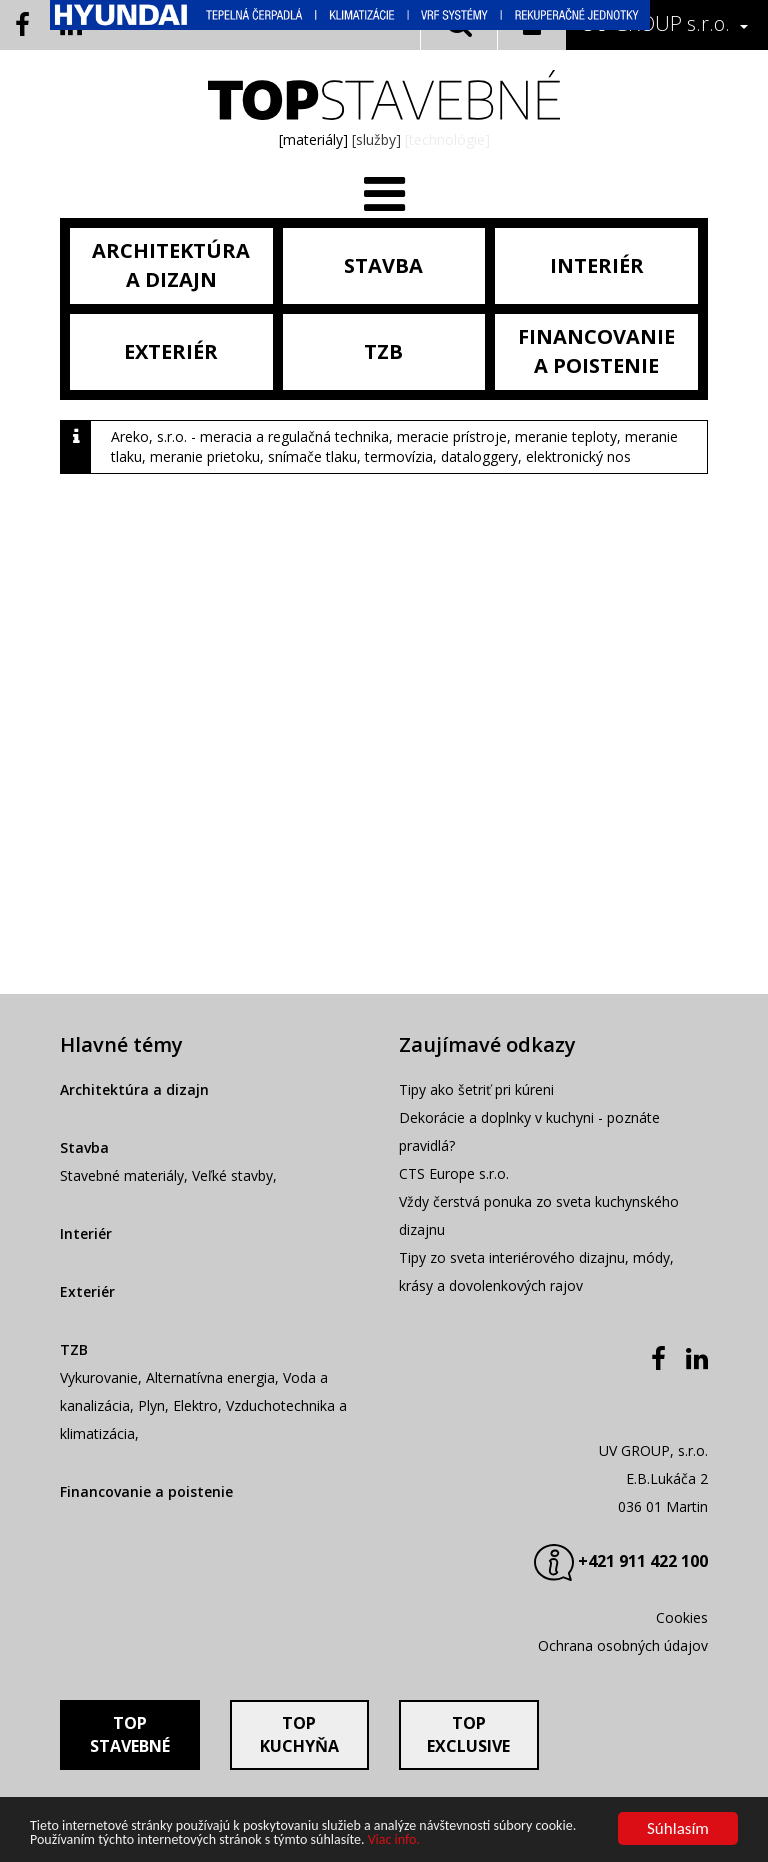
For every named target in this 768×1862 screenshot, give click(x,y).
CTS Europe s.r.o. (454, 1173)
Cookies (682, 1617)
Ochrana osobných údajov (623, 1645)
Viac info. (394, 1840)
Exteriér (87, 1291)
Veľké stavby (232, 1175)
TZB (74, 1349)
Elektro (195, 1405)
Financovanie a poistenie (146, 1491)
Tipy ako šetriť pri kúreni (476, 1089)
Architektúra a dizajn (134, 1089)
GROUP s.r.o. (655, 23)
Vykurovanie (99, 1377)
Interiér (86, 1233)
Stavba (84, 1147)
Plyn (151, 1405)
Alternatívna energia (210, 1377)
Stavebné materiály (122, 1175)
